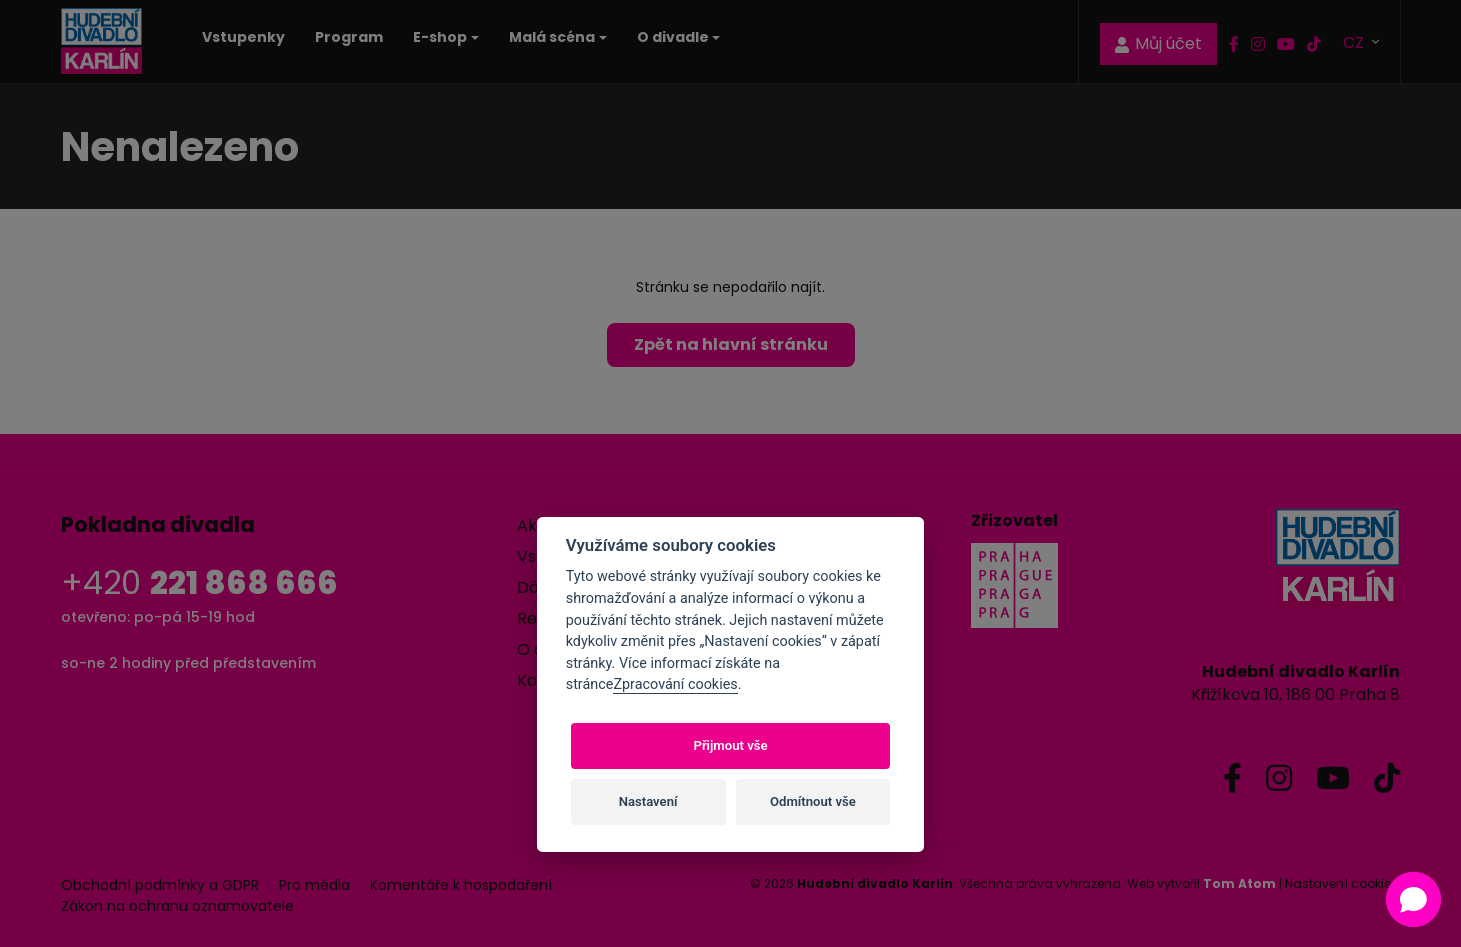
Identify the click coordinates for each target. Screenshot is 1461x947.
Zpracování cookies (675, 684)
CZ (1355, 41)
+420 (199, 582)
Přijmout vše (730, 745)
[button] (1413, 899)
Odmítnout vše (813, 801)
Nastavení (648, 801)
